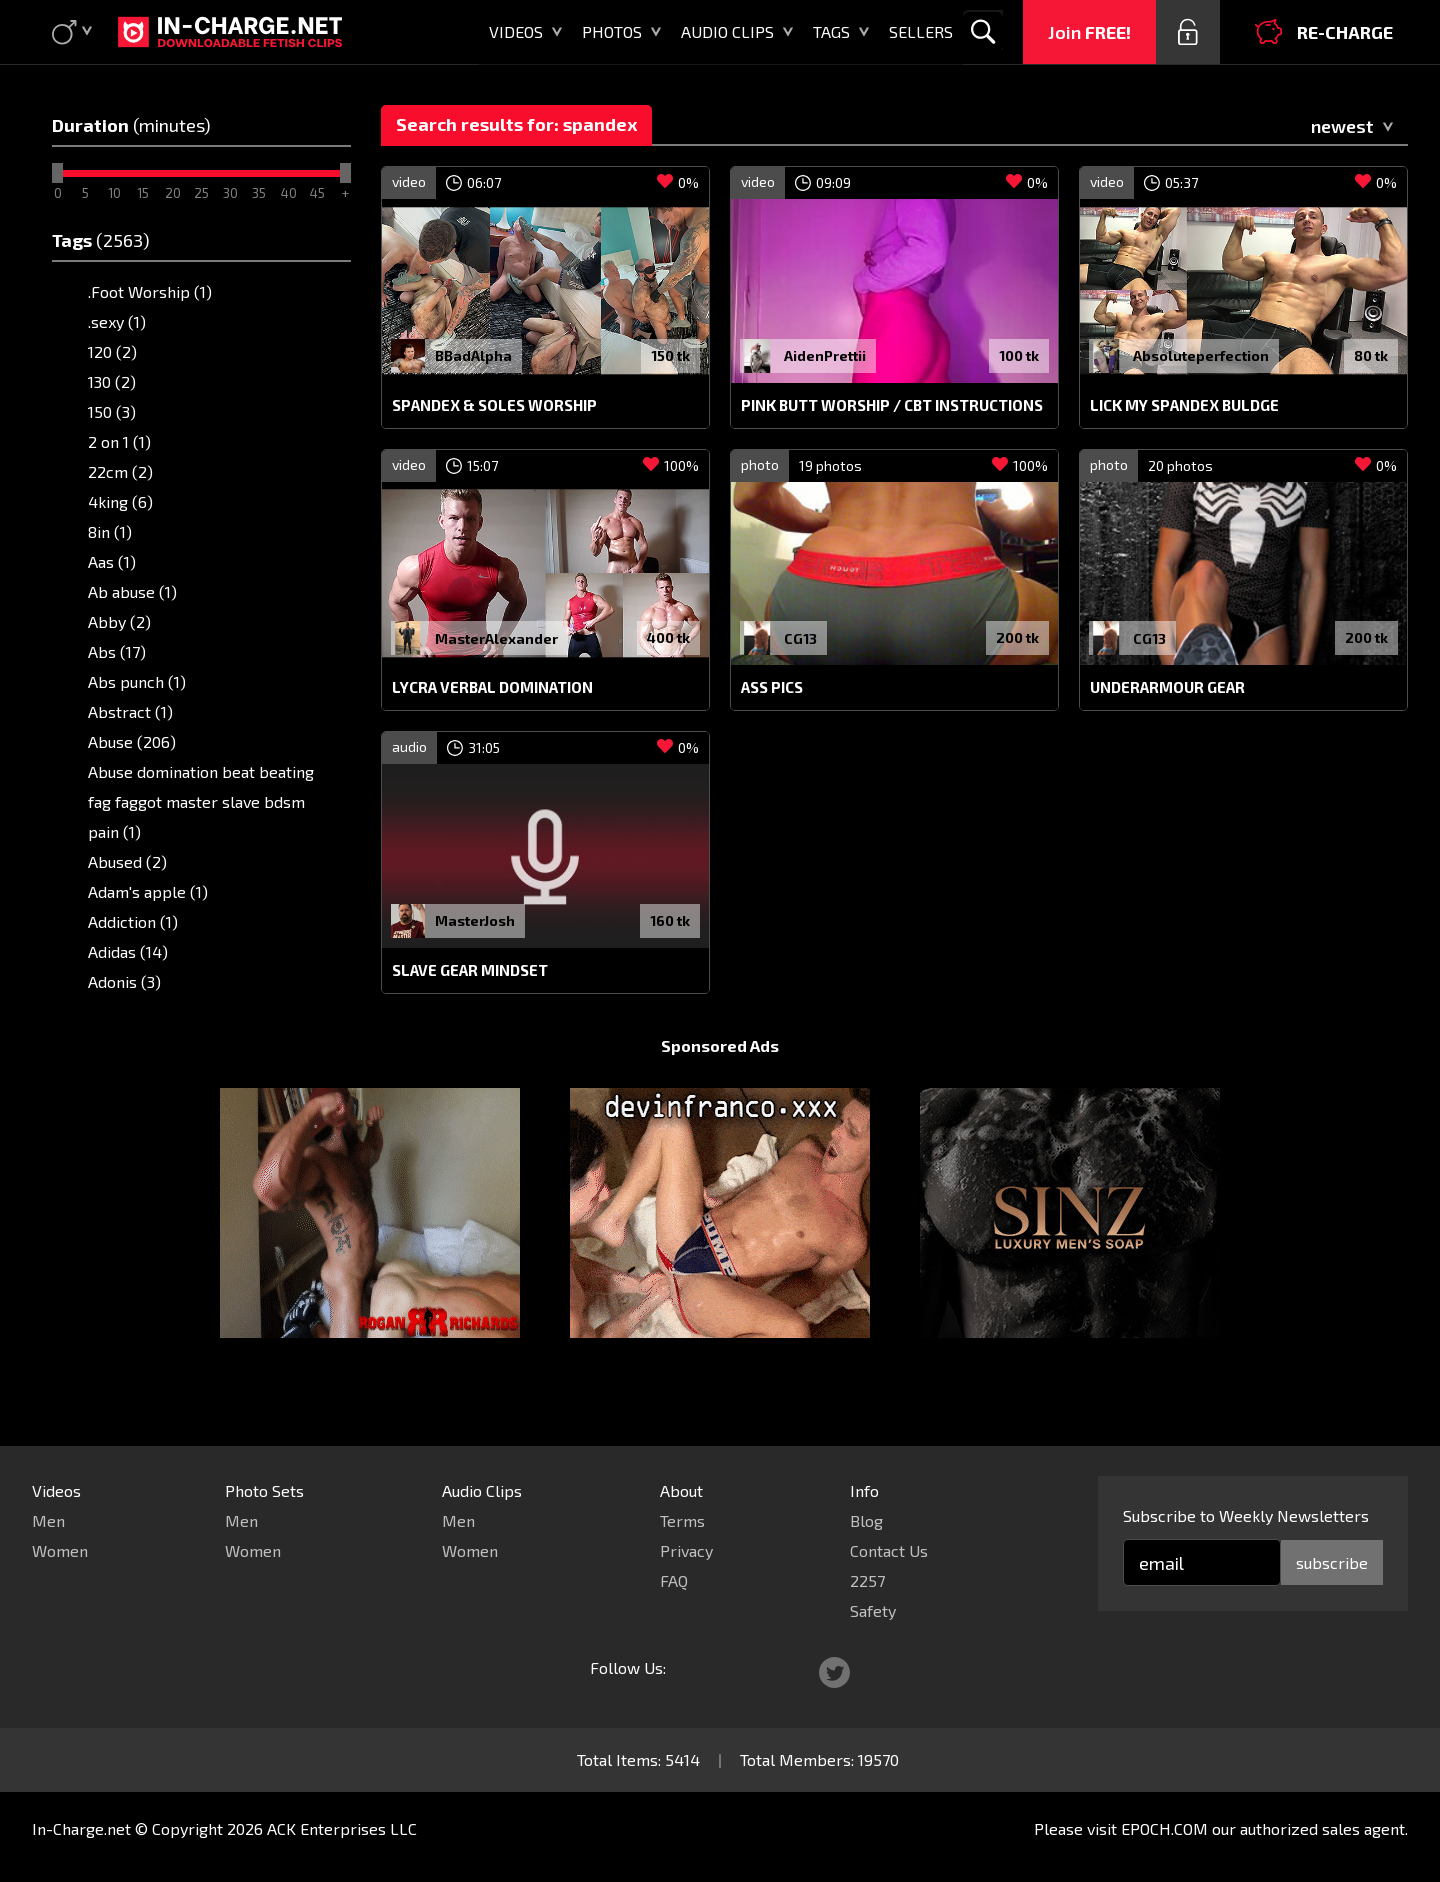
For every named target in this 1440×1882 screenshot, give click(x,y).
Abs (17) (117, 651)
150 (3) (112, 411)
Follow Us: (628, 1667)
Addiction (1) (133, 921)
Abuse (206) (132, 741)
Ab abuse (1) (132, 591)
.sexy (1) (117, 321)
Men (48, 1520)
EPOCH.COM (1164, 1828)
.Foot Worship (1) (150, 291)
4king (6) (120, 501)
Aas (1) (112, 561)
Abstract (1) (130, 711)
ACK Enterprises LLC (342, 1828)
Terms (682, 1520)
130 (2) (112, 381)
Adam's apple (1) (148, 891)
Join (1089, 32)
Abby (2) (119, 621)
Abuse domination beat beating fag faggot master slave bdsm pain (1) (201, 801)
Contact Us (889, 1550)
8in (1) (110, 531)
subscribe (1332, 1562)
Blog (866, 1520)
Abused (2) (127, 861)
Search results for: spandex (516, 124)
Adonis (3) (124, 981)
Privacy (686, 1550)
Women (60, 1550)
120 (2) (112, 351)
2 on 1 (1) (119, 441)
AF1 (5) (113, 1011)
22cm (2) (120, 471)
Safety (873, 1610)
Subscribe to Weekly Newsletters (1246, 1515)
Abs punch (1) (137, 681)
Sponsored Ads (720, 1083)
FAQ (674, 1580)
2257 (867, 1580)
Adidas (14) (128, 951)
